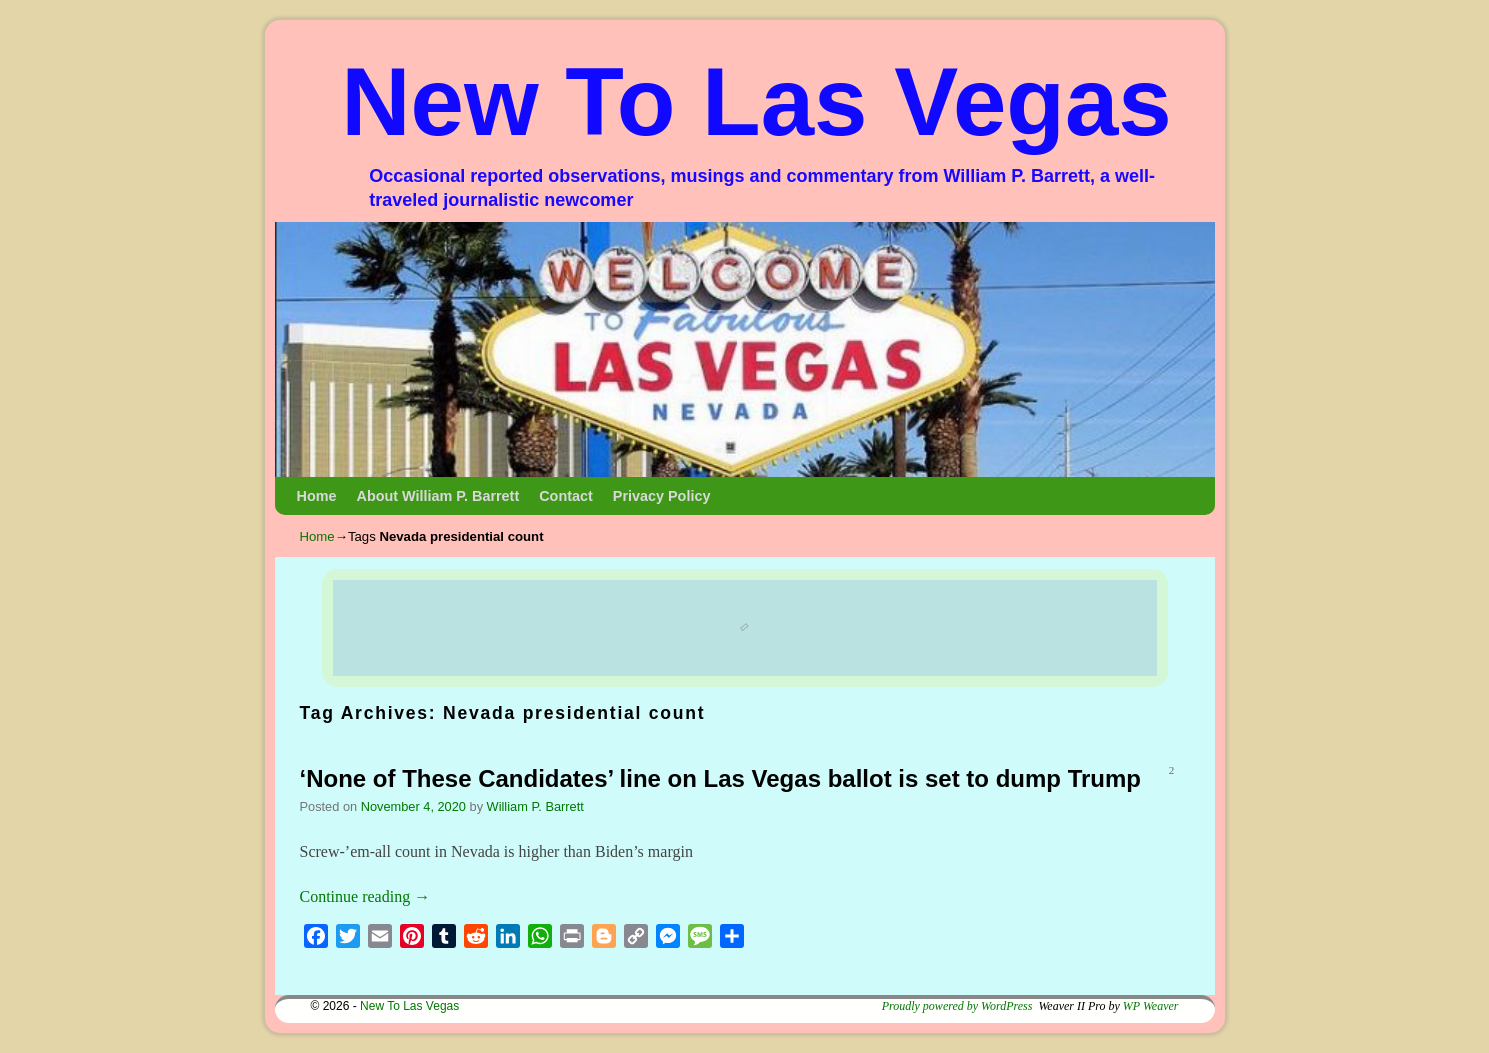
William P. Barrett (535, 806)
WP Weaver (1151, 1006)
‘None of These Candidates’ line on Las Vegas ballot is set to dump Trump (721, 778)
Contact (566, 496)
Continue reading (365, 896)
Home (317, 496)
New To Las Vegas (756, 101)
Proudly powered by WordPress (957, 1006)
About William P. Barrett (437, 496)
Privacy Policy (662, 496)
